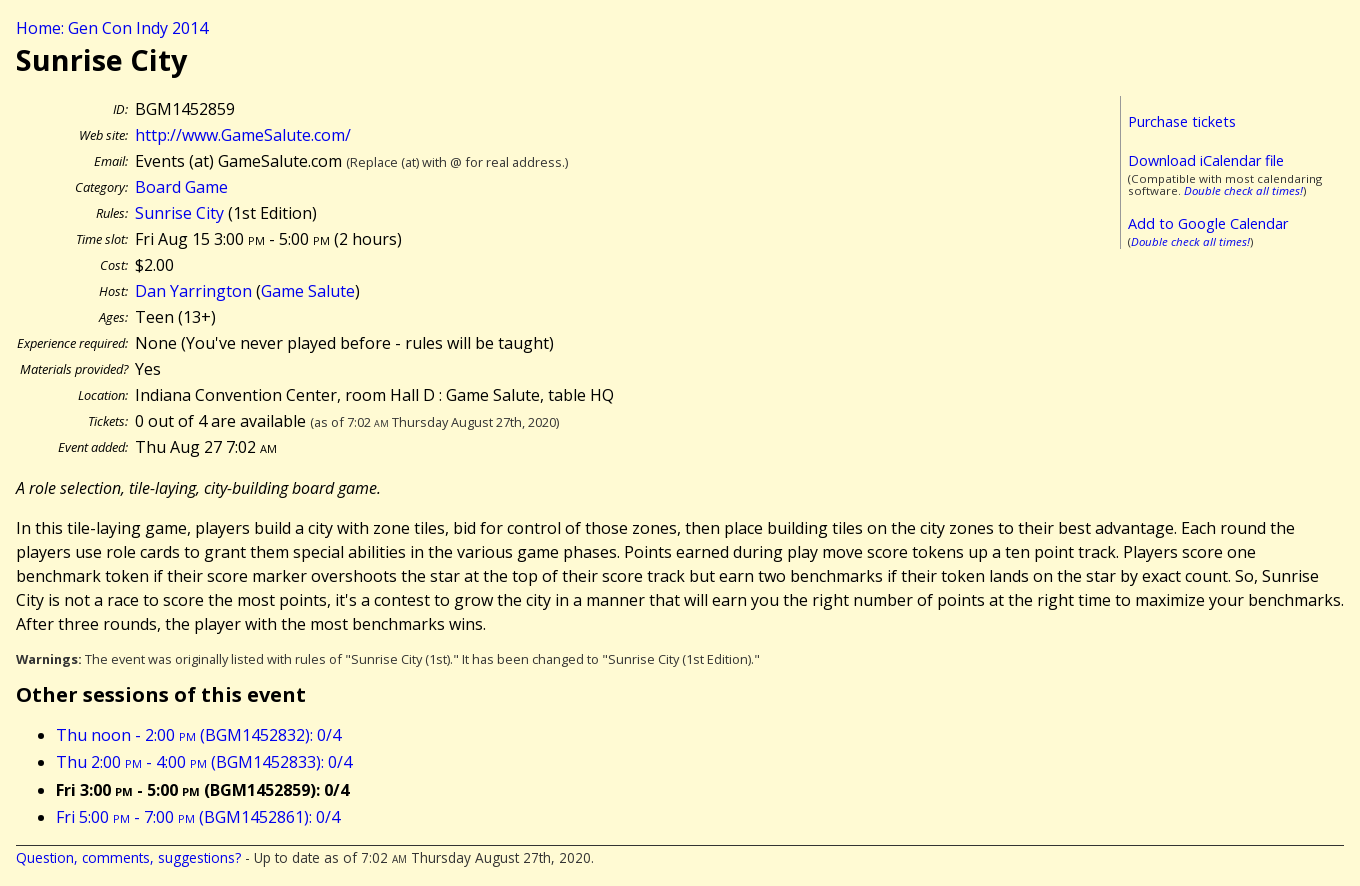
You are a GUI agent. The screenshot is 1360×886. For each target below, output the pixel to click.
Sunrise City (179, 213)
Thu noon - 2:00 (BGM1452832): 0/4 (198, 735)
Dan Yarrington (193, 291)
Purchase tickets (1182, 121)
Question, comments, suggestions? (128, 857)
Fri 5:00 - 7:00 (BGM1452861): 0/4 (198, 817)
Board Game (181, 187)
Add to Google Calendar (1208, 223)
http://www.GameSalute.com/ (243, 135)
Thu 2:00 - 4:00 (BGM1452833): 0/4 (204, 762)
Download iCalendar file (1206, 160)
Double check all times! (1243, 190)
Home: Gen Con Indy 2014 (112, 28)
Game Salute (308, 291)
